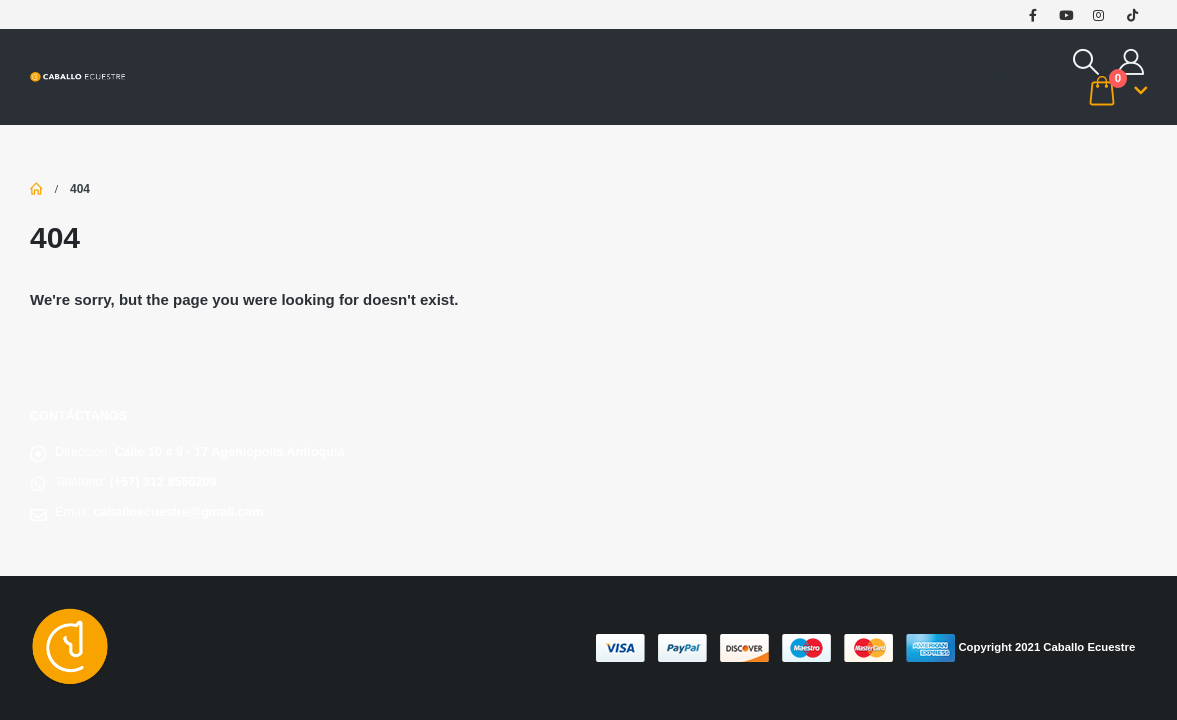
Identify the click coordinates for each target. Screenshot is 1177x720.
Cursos (319, 77)
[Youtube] (1066, 15)
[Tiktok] (1132, 15)
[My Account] (1131, 62)
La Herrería (428, 77)
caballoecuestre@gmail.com (179, 512)
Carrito (846, 77)
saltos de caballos (567, 77)
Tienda (242, 77)
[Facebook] (1033, 15)
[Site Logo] (77, 77)
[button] (1086, 62)
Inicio (172, 77)
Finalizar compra (963, 77)
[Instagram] (1099, 15)
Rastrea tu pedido (727, 77)
